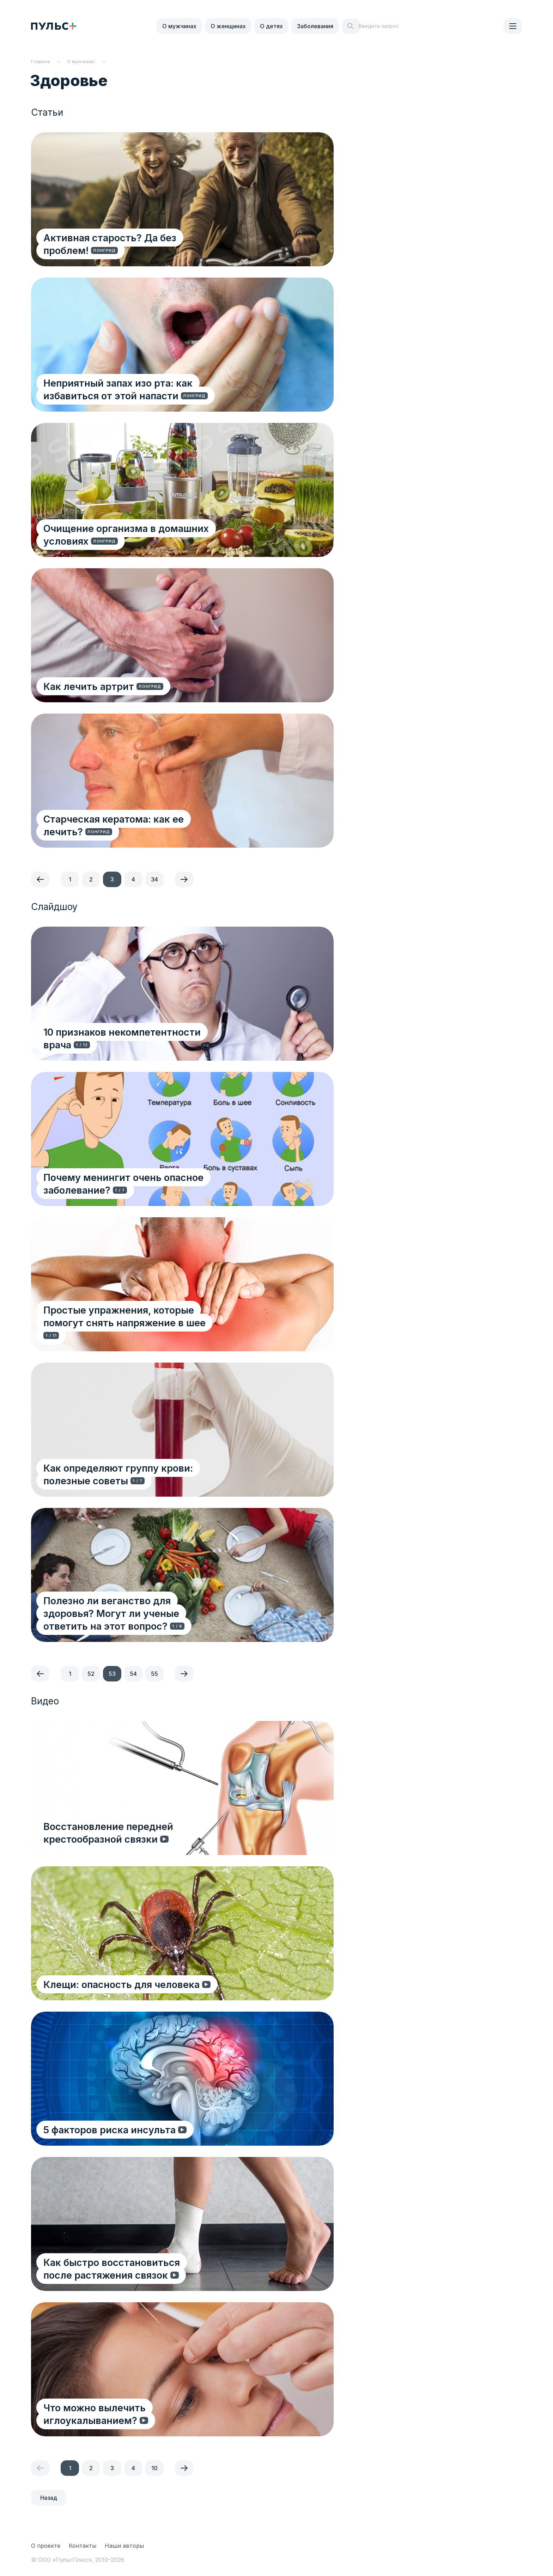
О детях (271, 26)
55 (154, 1673)
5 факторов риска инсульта (111, 2129)
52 (91, 1673)
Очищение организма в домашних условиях (151, 528)
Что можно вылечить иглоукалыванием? (145, 2420)
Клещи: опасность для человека (123, 1984)
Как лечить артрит (90, 686)
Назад (48, 2497)
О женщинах (228, 26)
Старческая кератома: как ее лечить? (136, 831)
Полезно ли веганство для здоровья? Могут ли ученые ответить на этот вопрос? (151, 1619)
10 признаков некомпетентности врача (139, 1044)
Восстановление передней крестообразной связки (150, 1832)
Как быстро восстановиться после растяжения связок (129, 2268)
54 (133, 1673)
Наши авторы (124, 2545)
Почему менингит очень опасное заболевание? (125, 1183)
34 (154, 879)
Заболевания (315, 26)
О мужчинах (179, 26)
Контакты (82, 2545)
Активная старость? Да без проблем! (135, 250)
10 (154, 2468)
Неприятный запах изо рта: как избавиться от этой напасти (148, 389)
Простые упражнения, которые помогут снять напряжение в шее (141, 1328)
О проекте (45, 2545)
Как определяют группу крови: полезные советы (144, 1474)
